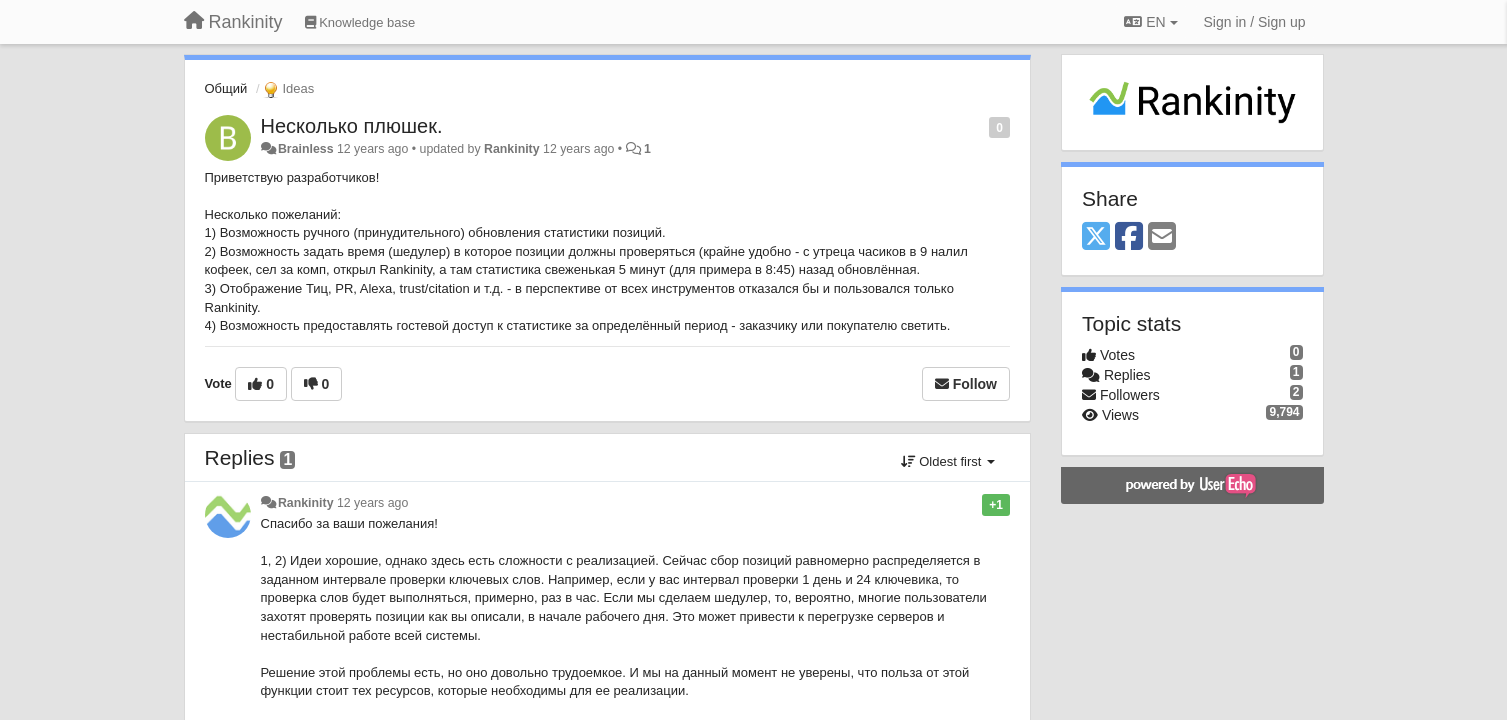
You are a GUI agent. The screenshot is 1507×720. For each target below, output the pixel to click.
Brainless (306, 149)
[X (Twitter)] (1096, 237)
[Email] (1162, 237)
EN (1150, 22)
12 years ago (372, 503)
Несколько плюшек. (352, 126)
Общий (226, 88)
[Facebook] (1129, 237)
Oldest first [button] (948, 461)
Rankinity (512, 149)
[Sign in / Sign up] (1255, 22)
